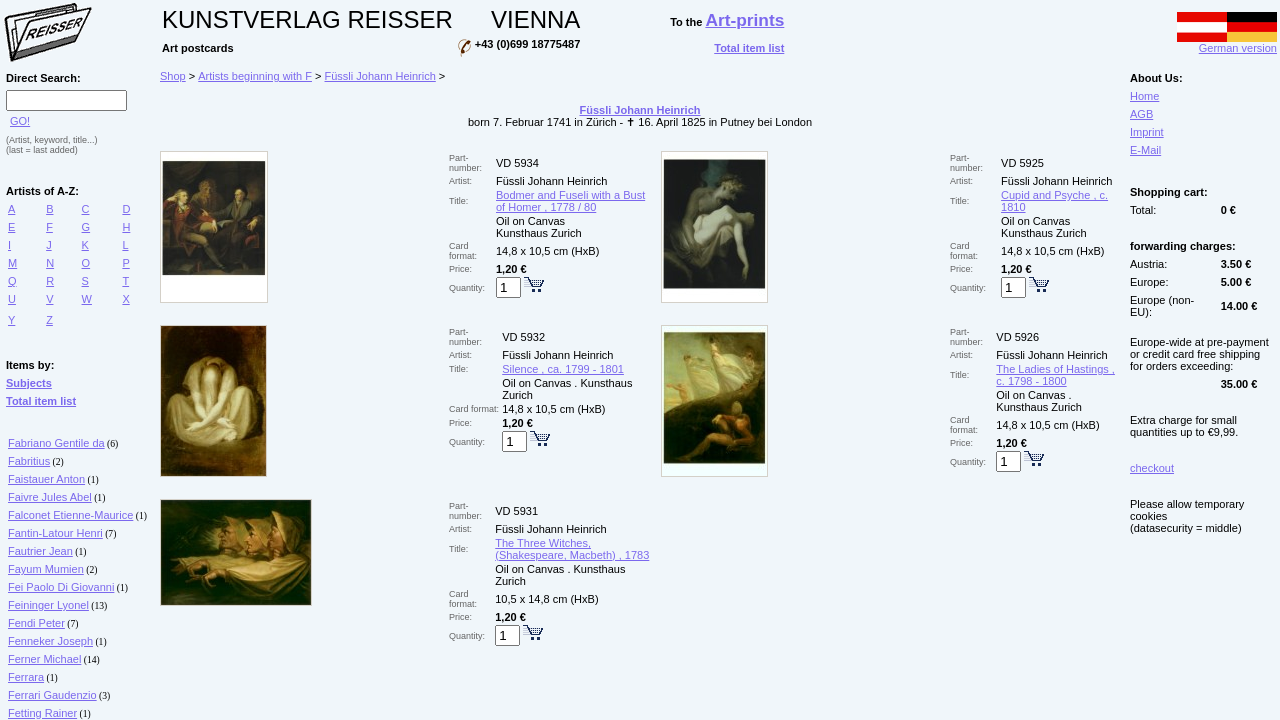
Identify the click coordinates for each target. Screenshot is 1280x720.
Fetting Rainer (42, 713)
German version (1227, 43)
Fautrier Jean (40, 551)
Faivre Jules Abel (50, 497)
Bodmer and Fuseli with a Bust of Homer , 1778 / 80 (570, 201)
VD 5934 (517, 163)
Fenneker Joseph (50, 641)
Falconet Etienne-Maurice (70, 515)
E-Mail (1145, 150)
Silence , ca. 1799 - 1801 (563, 369)
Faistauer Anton (46, 479)
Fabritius (29, 461)
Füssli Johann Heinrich (380, 76)
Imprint (1147, 132)
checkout (1152, 468)
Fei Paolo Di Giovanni (61, 587)
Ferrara (26, 677)
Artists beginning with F (255, 76)
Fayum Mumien (46, 569)
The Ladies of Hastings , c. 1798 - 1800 (1055, 375)
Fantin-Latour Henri (55, 533)
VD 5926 (1017, 337)
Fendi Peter (36, 623)
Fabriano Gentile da (56, 443)
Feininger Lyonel (48, 605)
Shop (173, 76)
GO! (20, 121)
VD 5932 (523, 337)
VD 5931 (516, 511)
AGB (1141, 114)
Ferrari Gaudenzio (52, 695)
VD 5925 (1022, 163)
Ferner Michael (44, 659)
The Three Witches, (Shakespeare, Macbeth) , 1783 (572, 549)
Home (1144, 96)
